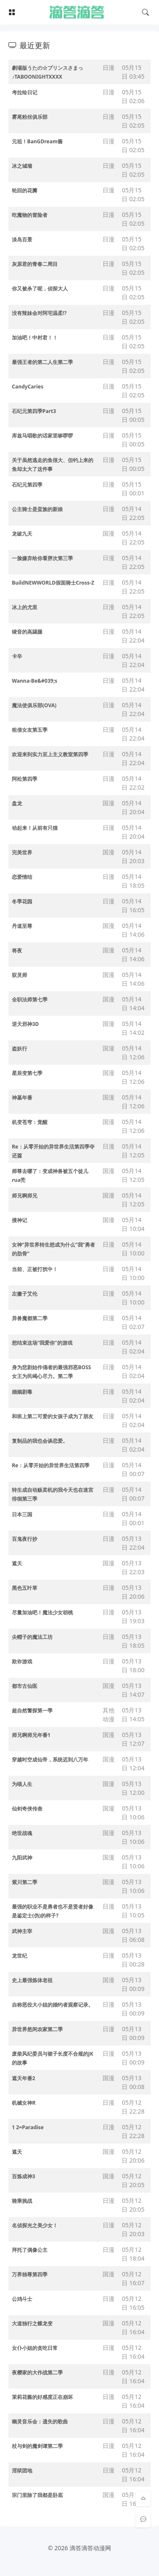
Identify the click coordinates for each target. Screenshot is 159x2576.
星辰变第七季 (27, 1073)
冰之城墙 (22, 166)
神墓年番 (22, 1097)
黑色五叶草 (24, 1588)
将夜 (17, 950)
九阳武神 (22, 1857)
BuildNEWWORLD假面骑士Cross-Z (53, 582)
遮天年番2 (23, 2078)
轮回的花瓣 (24, 190)
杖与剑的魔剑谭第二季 (37, 2446)
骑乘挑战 (22, 2200)
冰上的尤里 (24, 607)
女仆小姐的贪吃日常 (35, 2348)
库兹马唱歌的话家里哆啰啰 (42, 435)
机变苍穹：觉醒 (29, 1122)
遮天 (17, 1563)
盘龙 (17, 803)
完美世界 (22, 852)
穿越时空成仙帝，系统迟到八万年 (50, 1759)
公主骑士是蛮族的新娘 (37, 509)
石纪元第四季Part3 (34, 411)
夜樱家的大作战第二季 (37, 2372)
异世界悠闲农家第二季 (37, 2029)
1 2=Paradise (28, 2127)
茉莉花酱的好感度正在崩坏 (42, 2397)
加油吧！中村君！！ (35, 337)
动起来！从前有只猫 (35, 827)
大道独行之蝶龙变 (32, 2323)
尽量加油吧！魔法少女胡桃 (42, 1612)
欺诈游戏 (22, 1661)
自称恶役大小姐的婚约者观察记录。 (52, 2004)
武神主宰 (22, 1931)
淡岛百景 (22, 239)
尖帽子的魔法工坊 (32, 1637)
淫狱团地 (22, 2470)
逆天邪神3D (25, 1024)
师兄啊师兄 (24, 1195)
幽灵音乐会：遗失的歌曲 (40, 2421)
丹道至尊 (22, 926)
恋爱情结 (22, 877)
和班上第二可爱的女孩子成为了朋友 (52, 1416)
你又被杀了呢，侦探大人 (40, 288)
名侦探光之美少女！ (35, 2225)
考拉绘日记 (24, 92)
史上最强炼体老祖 (32, 1980)
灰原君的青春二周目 (35, 264)
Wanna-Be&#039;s (34, 680)
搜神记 (19, 1220)
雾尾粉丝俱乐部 (29, 116)
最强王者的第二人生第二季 (42, 362)
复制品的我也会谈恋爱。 (40, 1440)
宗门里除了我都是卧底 (37, 2495)
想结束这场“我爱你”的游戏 (42, 1342)
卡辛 (17, 656)
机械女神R (24, 2102)
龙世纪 (19, 1955)
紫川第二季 (24, 1882)
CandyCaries (27, 386)
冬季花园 (22, 901)
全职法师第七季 (29, 999)
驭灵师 (19, 975)
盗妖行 (19, 1048)
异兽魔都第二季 (29, 1318)
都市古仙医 (24, 1686)
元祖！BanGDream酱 (37, 141)
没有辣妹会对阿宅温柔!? (39, 313)
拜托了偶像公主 (29, 2249)
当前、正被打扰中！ (35, 1269)
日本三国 (22, 1514)
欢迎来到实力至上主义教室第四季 (50, 754)
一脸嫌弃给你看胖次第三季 (42, 558)
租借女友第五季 (29, 729)
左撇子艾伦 (24, 1293)
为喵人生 (22, 1784)
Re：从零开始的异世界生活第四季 (50, 1465)
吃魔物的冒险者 (29, 215)
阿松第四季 (24, 778)
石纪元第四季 (27, 484)
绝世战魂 (22, 1833)
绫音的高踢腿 (27, 631)
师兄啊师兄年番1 (31, 1735)
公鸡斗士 (22, 2299)
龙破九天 (22, 533)
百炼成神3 (23, 2176)
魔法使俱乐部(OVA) (34, 705)
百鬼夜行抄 (24, 1538)
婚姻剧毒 (22, 1391)
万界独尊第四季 (29, 2274)
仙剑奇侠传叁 (27, 1808)
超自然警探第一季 (32, 1710)
